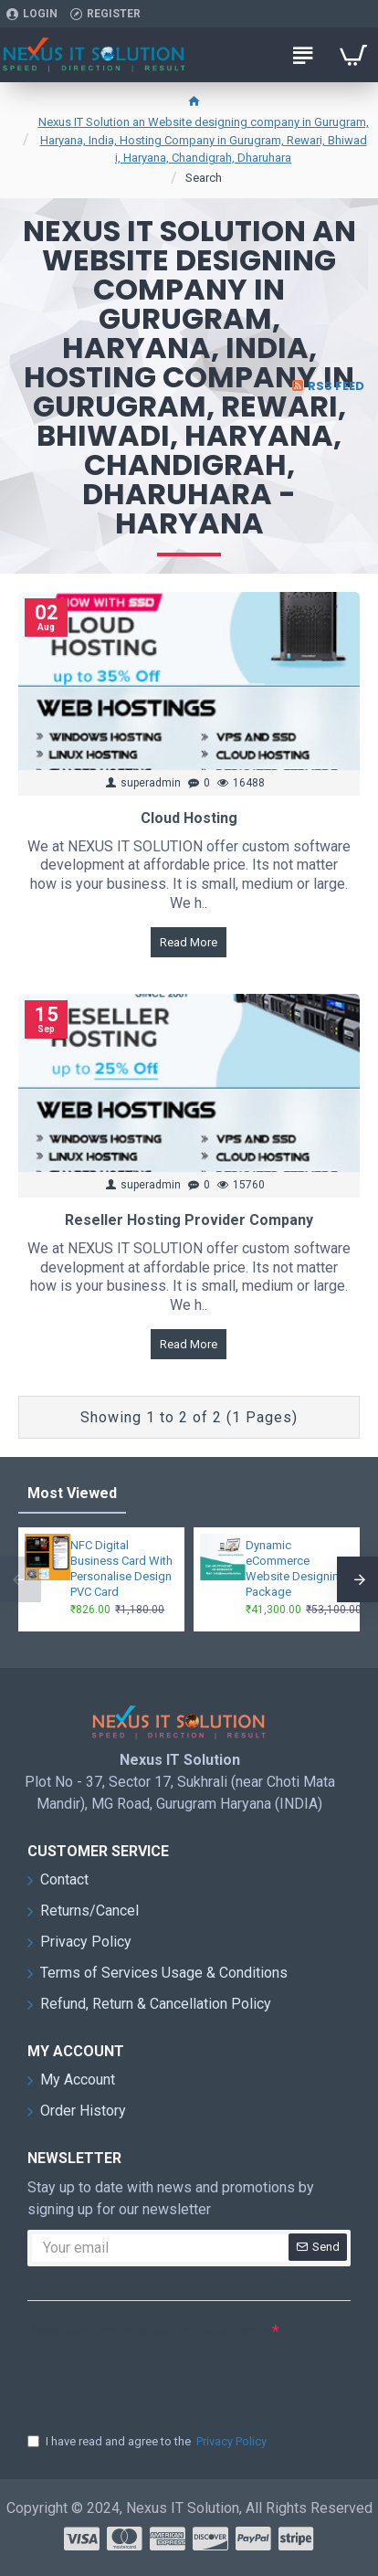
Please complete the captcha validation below (148, 2330)
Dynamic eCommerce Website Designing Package (296, 1568)
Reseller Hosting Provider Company (189, 1220)
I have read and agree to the (148, 2442)
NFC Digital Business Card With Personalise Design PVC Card (121, 1568)
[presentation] (155, 2376)
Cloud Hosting (189, 818)
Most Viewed (72, 1493)
